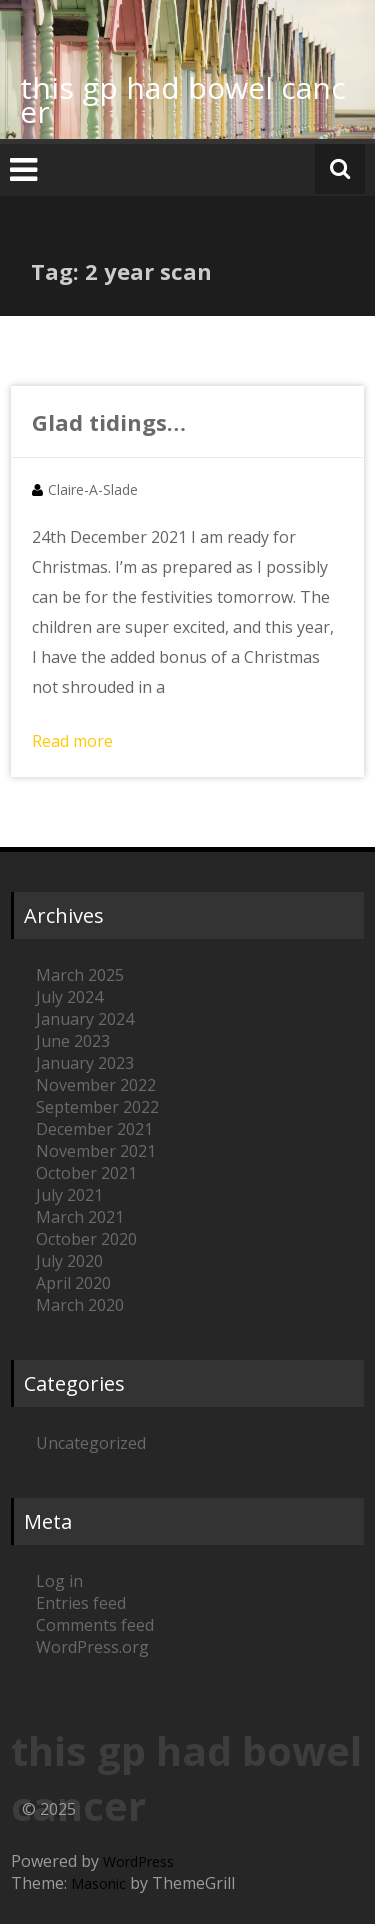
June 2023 (73, 1041)
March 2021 (80, 1217)
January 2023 (85, 1063)
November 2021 (96, 1151)
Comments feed (95, 1625)
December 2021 (94, 1129)
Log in (59, 1581)
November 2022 (96, 1085)
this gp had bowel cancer (183, 99)
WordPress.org (92, 1647)
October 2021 (86, 1173)
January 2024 (85, 1019)
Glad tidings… (109, 422)
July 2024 (69, 997)
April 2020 (73, 1283)
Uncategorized (91, 1443)
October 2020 (86, 1239)
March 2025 (80, 975)
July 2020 (69, 1261)
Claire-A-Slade (93, 489)
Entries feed (81, 1603)
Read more (72, 741)
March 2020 (80, 1305)
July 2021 (69, 1195)
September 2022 (97, 1107)
